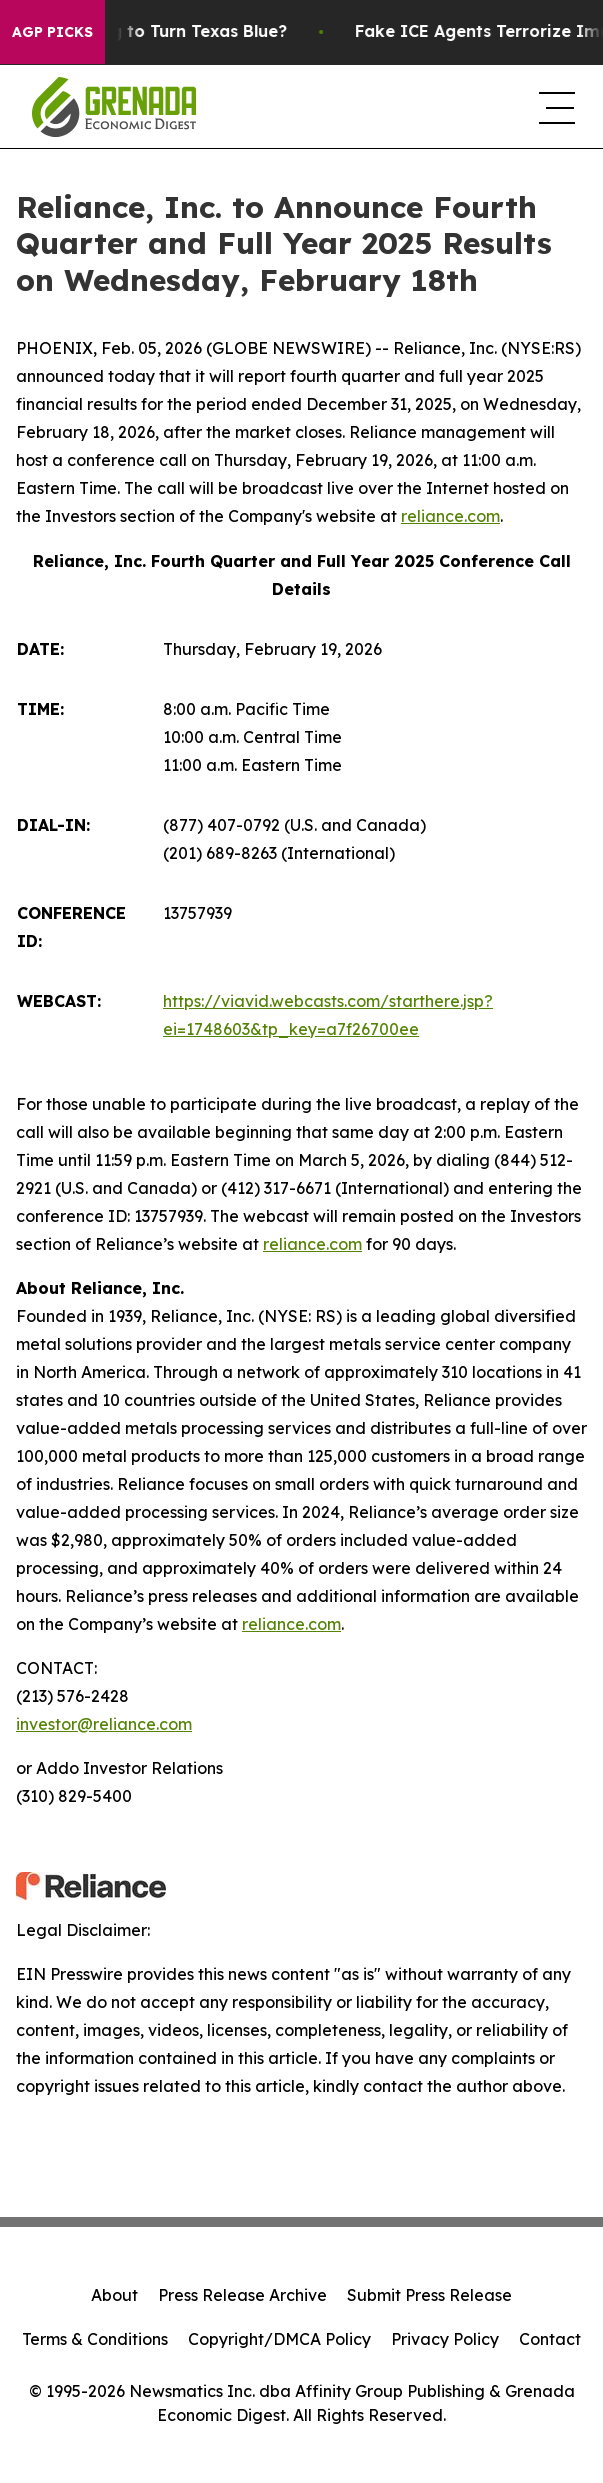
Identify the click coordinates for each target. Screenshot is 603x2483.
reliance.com (450, 516)
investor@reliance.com (104, 1724)
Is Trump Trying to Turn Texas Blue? (162, 31)
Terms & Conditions (95, 2339)
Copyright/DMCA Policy (279, 2339)
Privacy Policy (445, 2339)
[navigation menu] (555, 107)
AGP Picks (52, 32)
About (114, 2295)
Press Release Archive (242, 2295)
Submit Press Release (429, 2295)
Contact (550, 2339)
